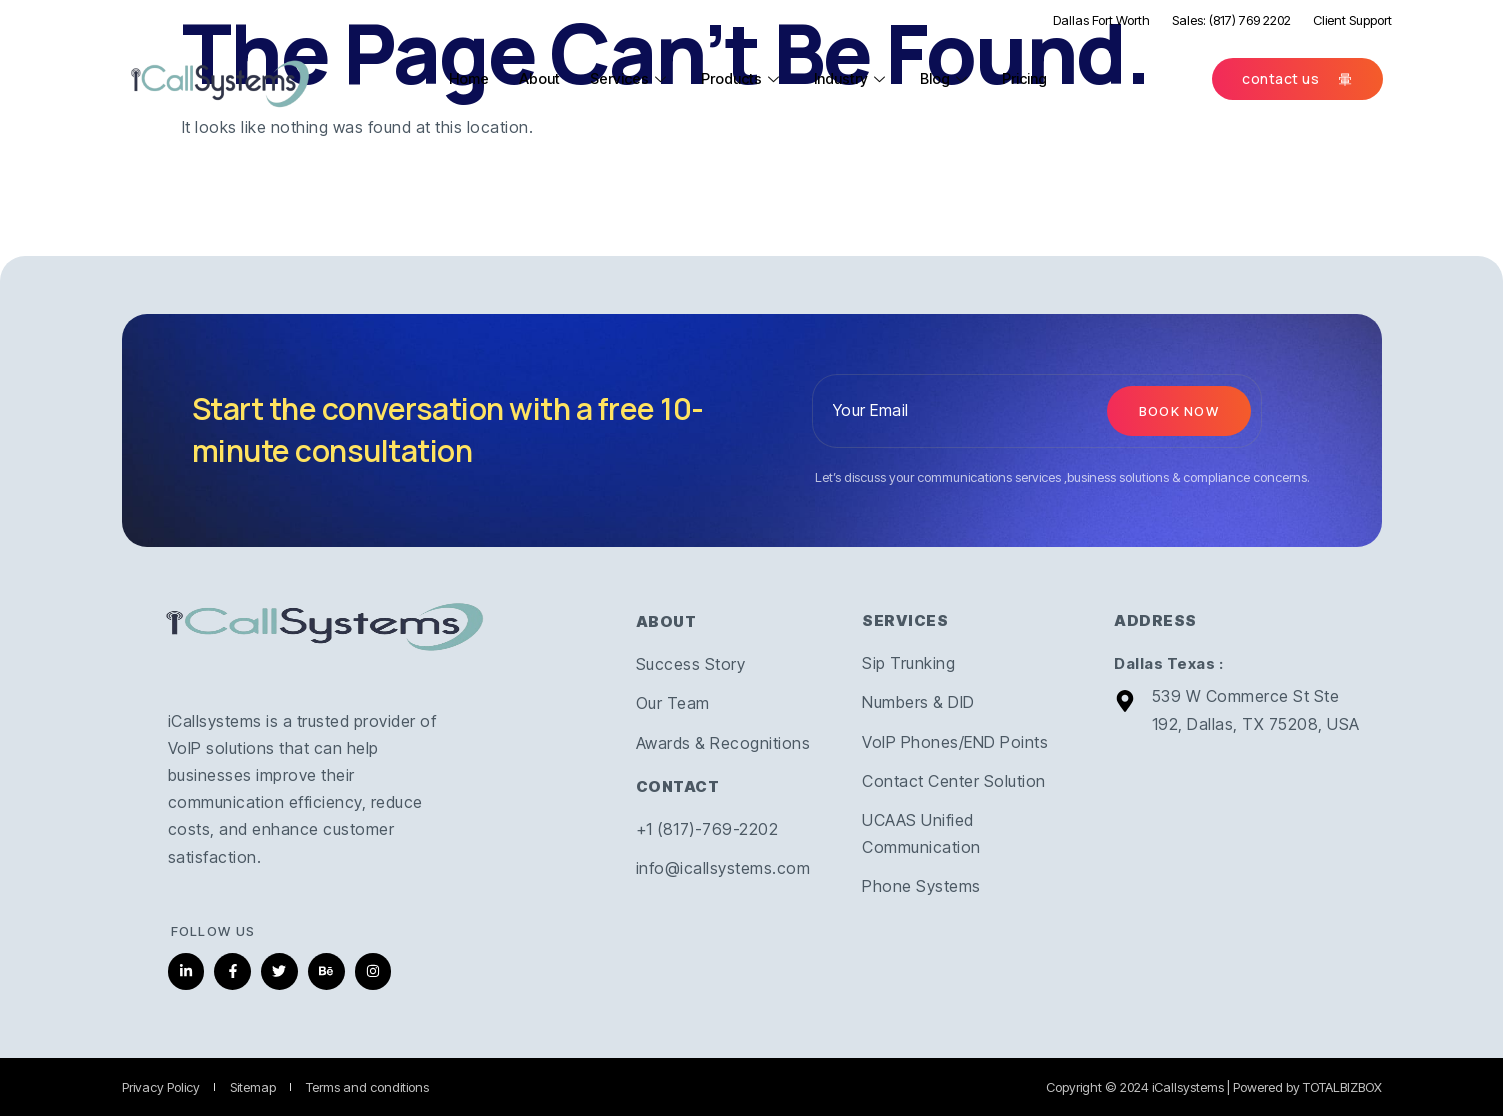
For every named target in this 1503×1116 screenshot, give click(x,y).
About (542, 78)
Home (471, 78)
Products (748, 78)
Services (634, 78)
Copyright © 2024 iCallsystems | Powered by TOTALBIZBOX (1214, 1087)
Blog (953, 78)
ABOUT (666, 621)
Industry (858, 78)
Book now (1179, 411)
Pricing (1033, 78)
